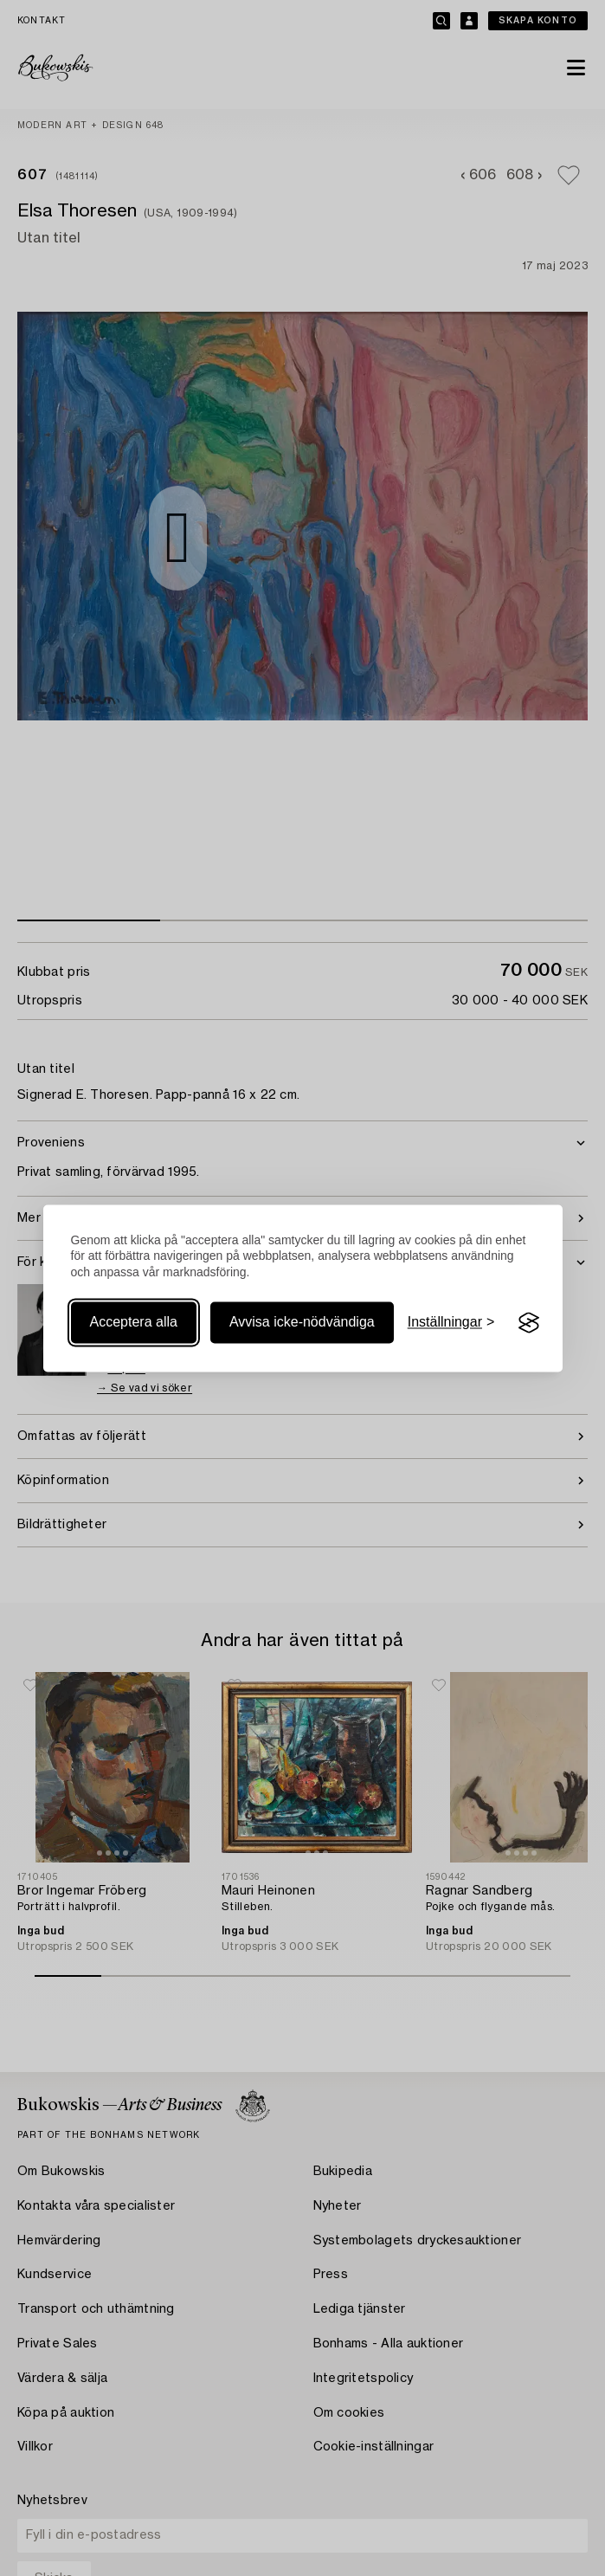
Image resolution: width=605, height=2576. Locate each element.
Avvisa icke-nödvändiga (302, 1322)
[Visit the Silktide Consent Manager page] (529, 1323)
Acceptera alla (133, 1322)
